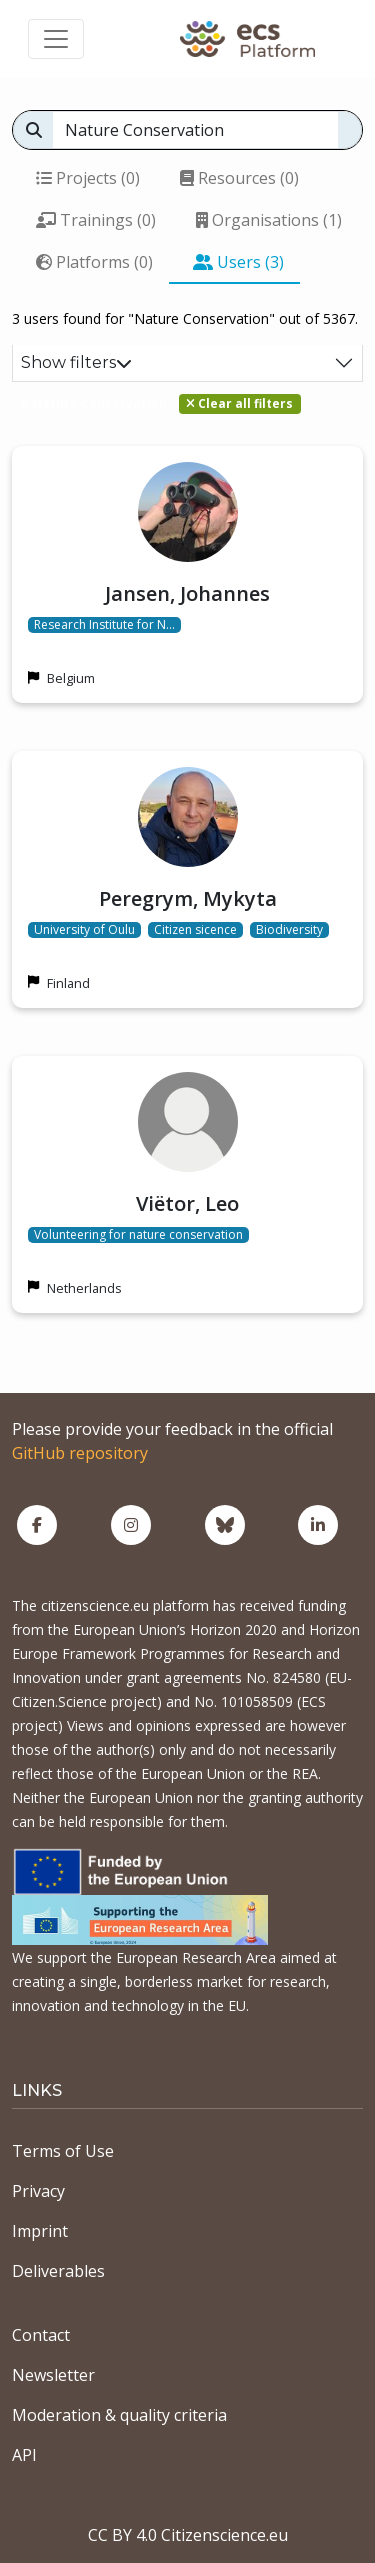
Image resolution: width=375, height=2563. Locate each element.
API (24, 2455)
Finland (68, 983)
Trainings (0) (96, 220)
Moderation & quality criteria (119, 2415)
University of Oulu (84, 930)
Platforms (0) (94, 262)
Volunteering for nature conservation (138, 1235)
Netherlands (84, 1288)
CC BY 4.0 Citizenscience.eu (188, 2535)
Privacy (38, 2191)
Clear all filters (239, 403)
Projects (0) (88, 178)
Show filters (76, 362)
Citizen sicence (195, 930)
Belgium (71, 678)
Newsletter (53, 2375)
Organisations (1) (269, 220)
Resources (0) (239, 178)
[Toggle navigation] (56, 39)
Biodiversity (289, 930)
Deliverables (58, 2271)
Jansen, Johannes (187, 593)
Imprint (40, 2231)
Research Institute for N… (104, 625)
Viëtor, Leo (187, 1203)
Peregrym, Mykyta (188, 898)
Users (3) (238, 262)
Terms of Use (63, 2151)
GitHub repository (80, 1453)
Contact (41, 2335)
